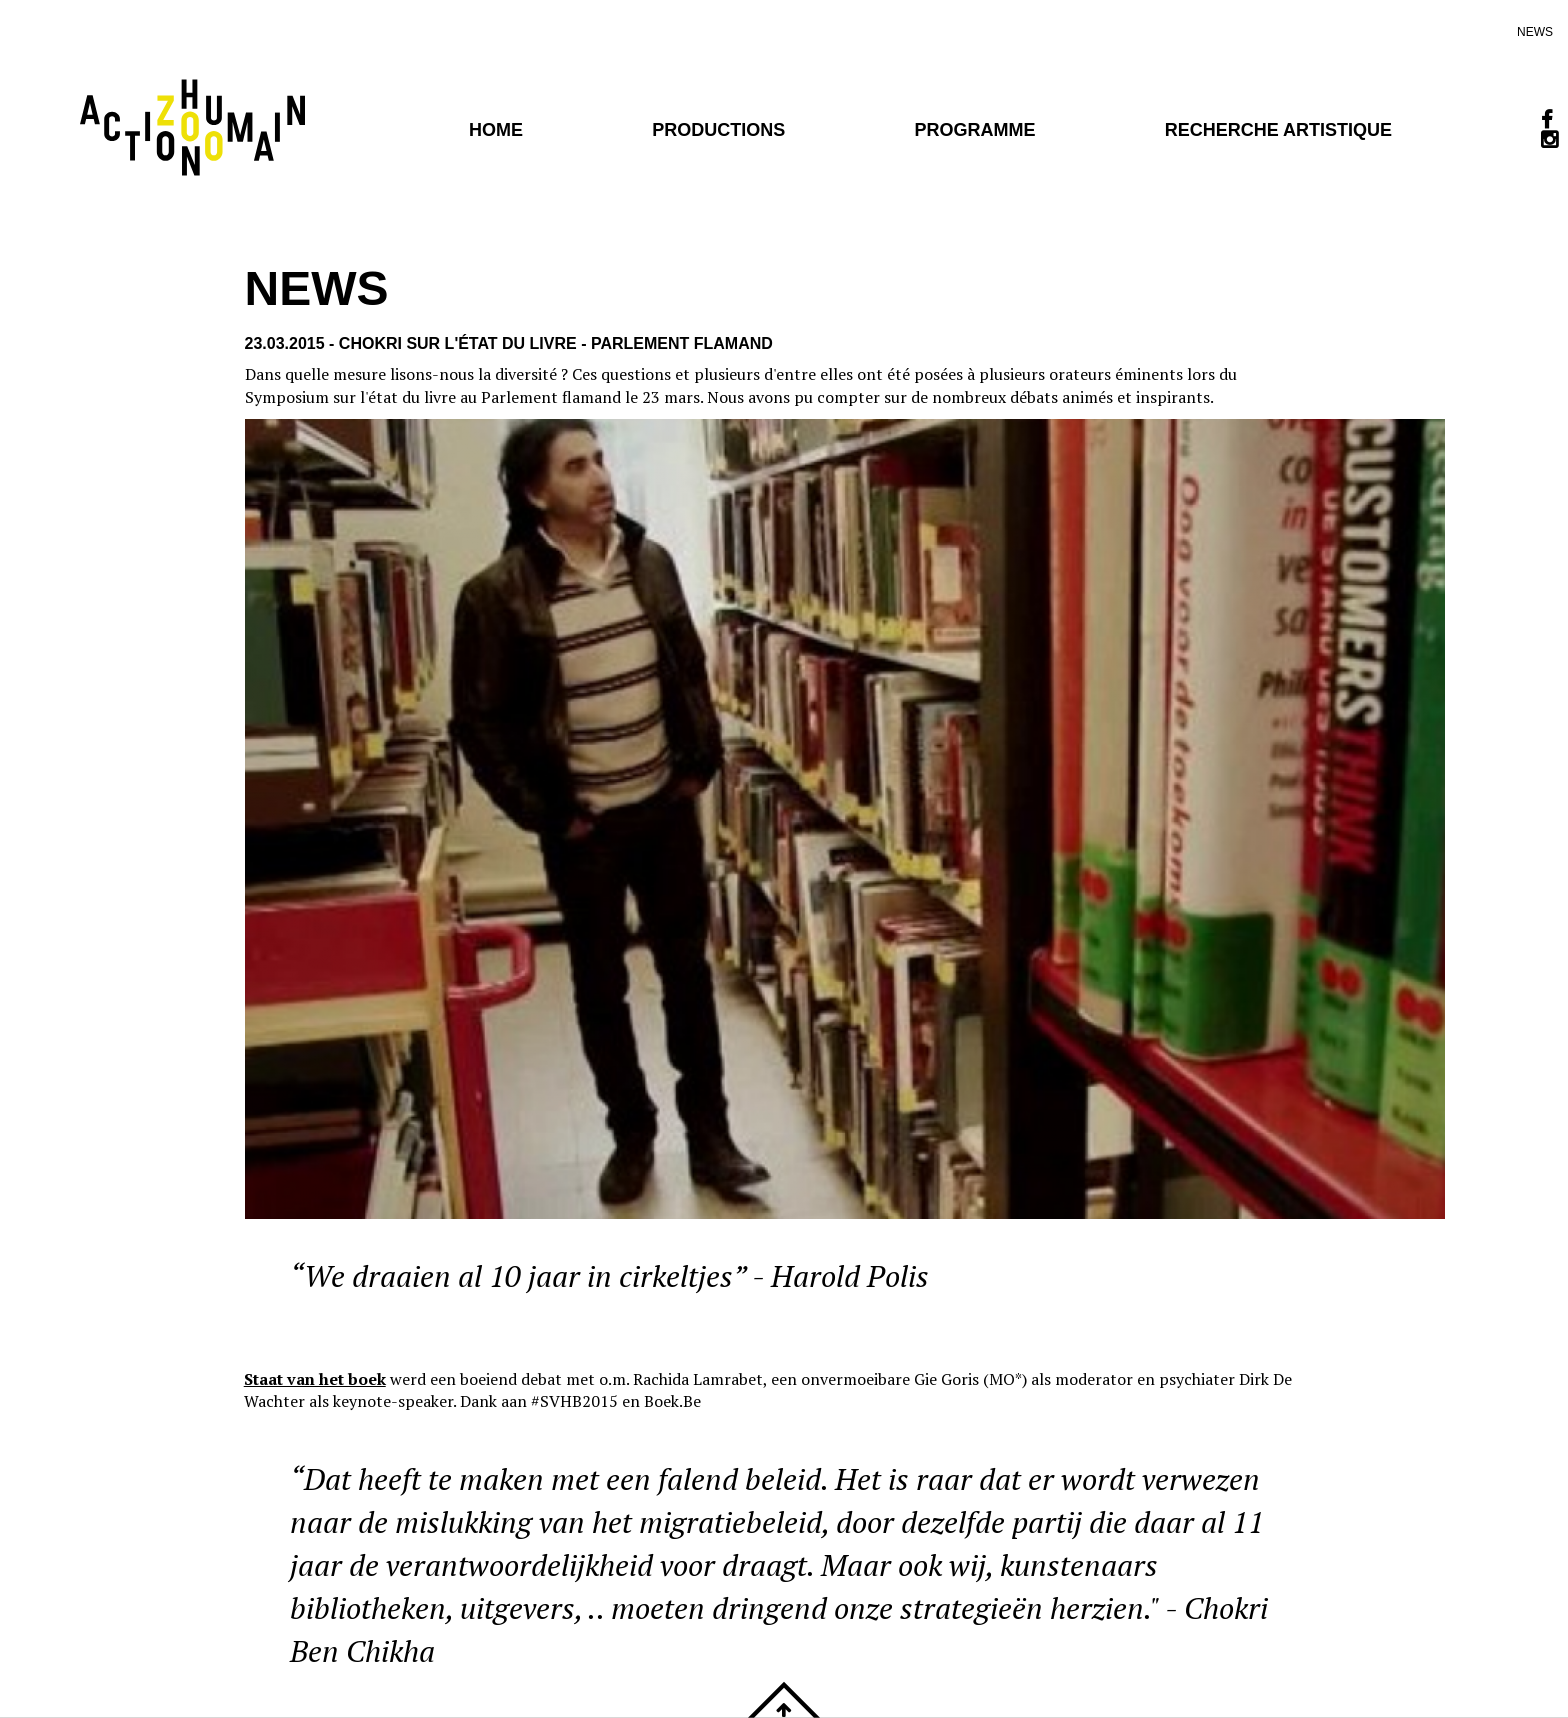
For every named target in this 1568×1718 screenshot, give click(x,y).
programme (974, 130)
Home (496, 130)
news (1535, 32)
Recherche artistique (1278, 130)
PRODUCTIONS (718, 130)
